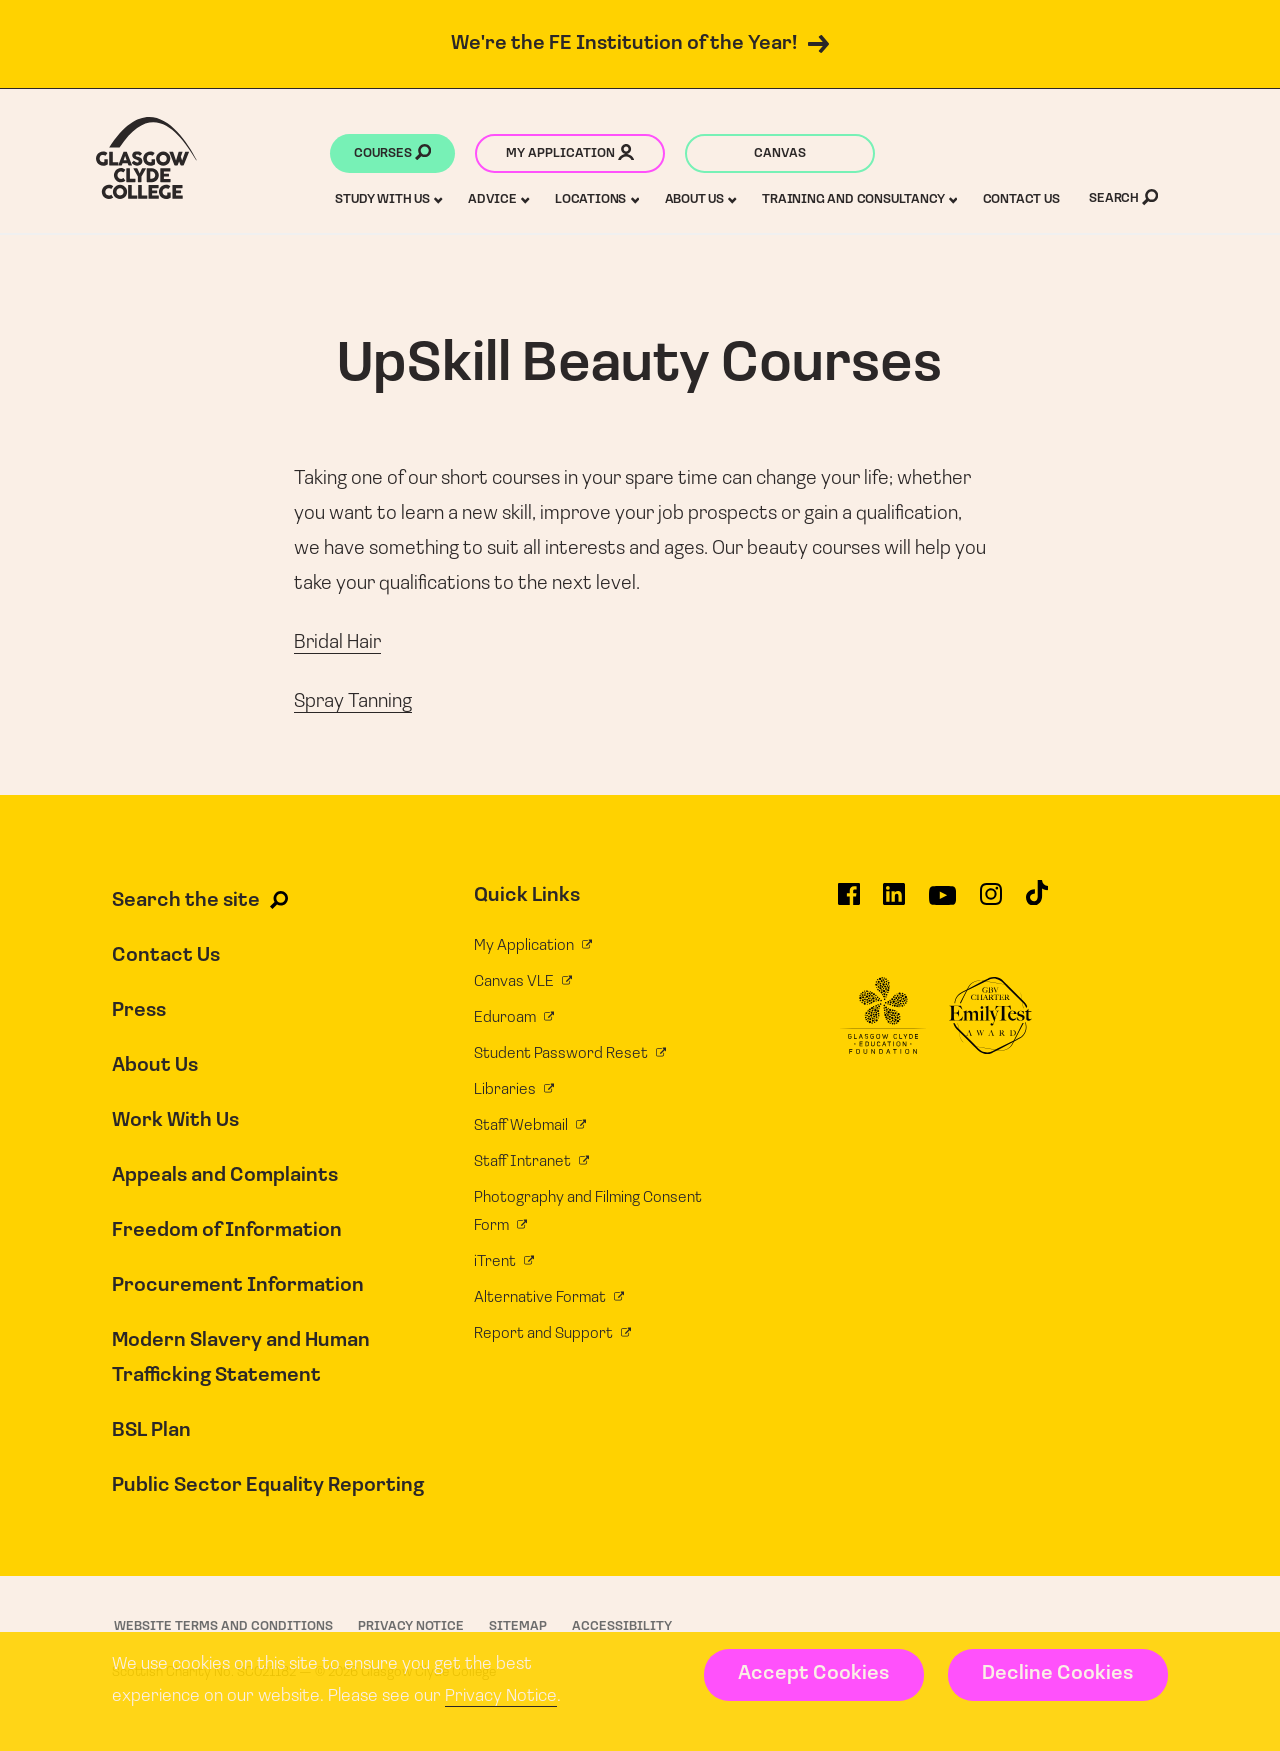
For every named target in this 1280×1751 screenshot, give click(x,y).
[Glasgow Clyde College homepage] (146, 158)
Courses (392, 155)
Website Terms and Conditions (223, 1626)
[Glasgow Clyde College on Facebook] (849, 903)
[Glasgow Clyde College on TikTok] (1037, 902)
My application (570, 155)
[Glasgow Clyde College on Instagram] (991, 903)
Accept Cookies (813, 1674)
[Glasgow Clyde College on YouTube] (942, 903)
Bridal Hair (337, 643)
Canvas (780, 153)
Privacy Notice (501, 1696)
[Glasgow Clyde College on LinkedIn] (894, 903)
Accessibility (622, 1626)
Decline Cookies (1057, 1674)
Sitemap (518, 1626)
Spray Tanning (353, 702)
